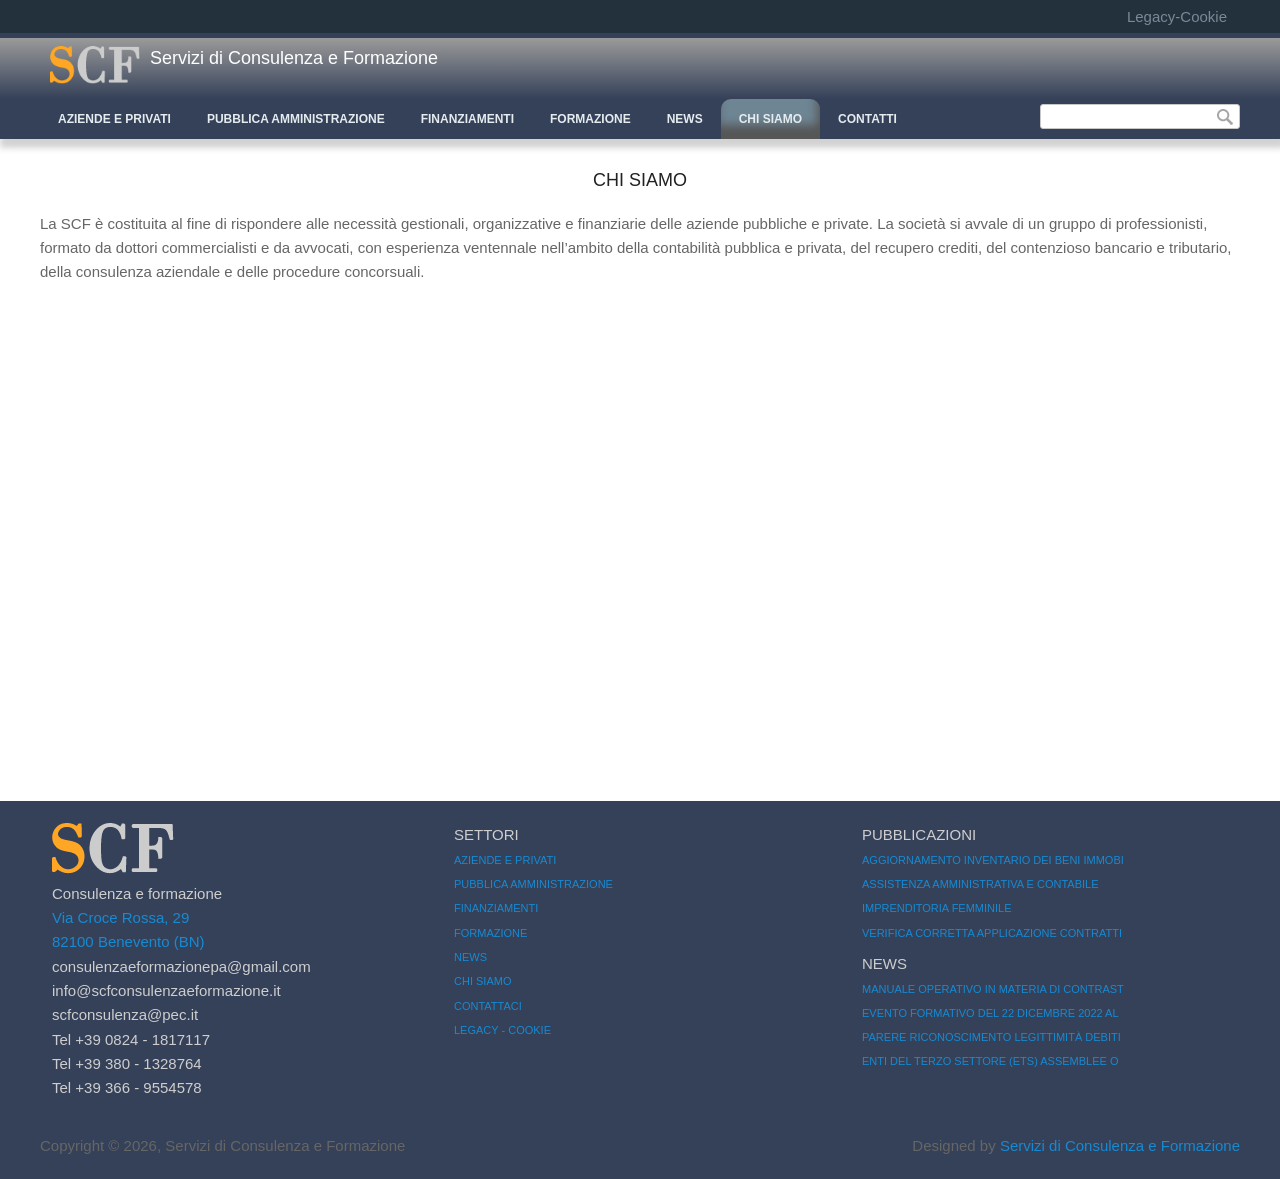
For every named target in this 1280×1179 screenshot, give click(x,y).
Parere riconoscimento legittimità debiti (991, 1037)
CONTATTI (867, 119)
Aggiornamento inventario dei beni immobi (993, 860)
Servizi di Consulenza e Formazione (294, 58)
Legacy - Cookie (502, 1030)
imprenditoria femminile (937, 908)
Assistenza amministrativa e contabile (980, 884)
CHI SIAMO (770, 119)
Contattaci (488, 1006)
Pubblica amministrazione (533, 884)
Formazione (590, 119)
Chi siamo (482, 981)
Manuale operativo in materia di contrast (993, 989)
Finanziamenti (467, 119)
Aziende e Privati (114, 119)
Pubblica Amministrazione (296, 119)
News (685, 119)
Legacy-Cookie (1177, 16)
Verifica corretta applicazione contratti (992, 933)
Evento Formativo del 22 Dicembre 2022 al (990, 1013)
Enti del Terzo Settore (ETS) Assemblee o (990, 1061)
